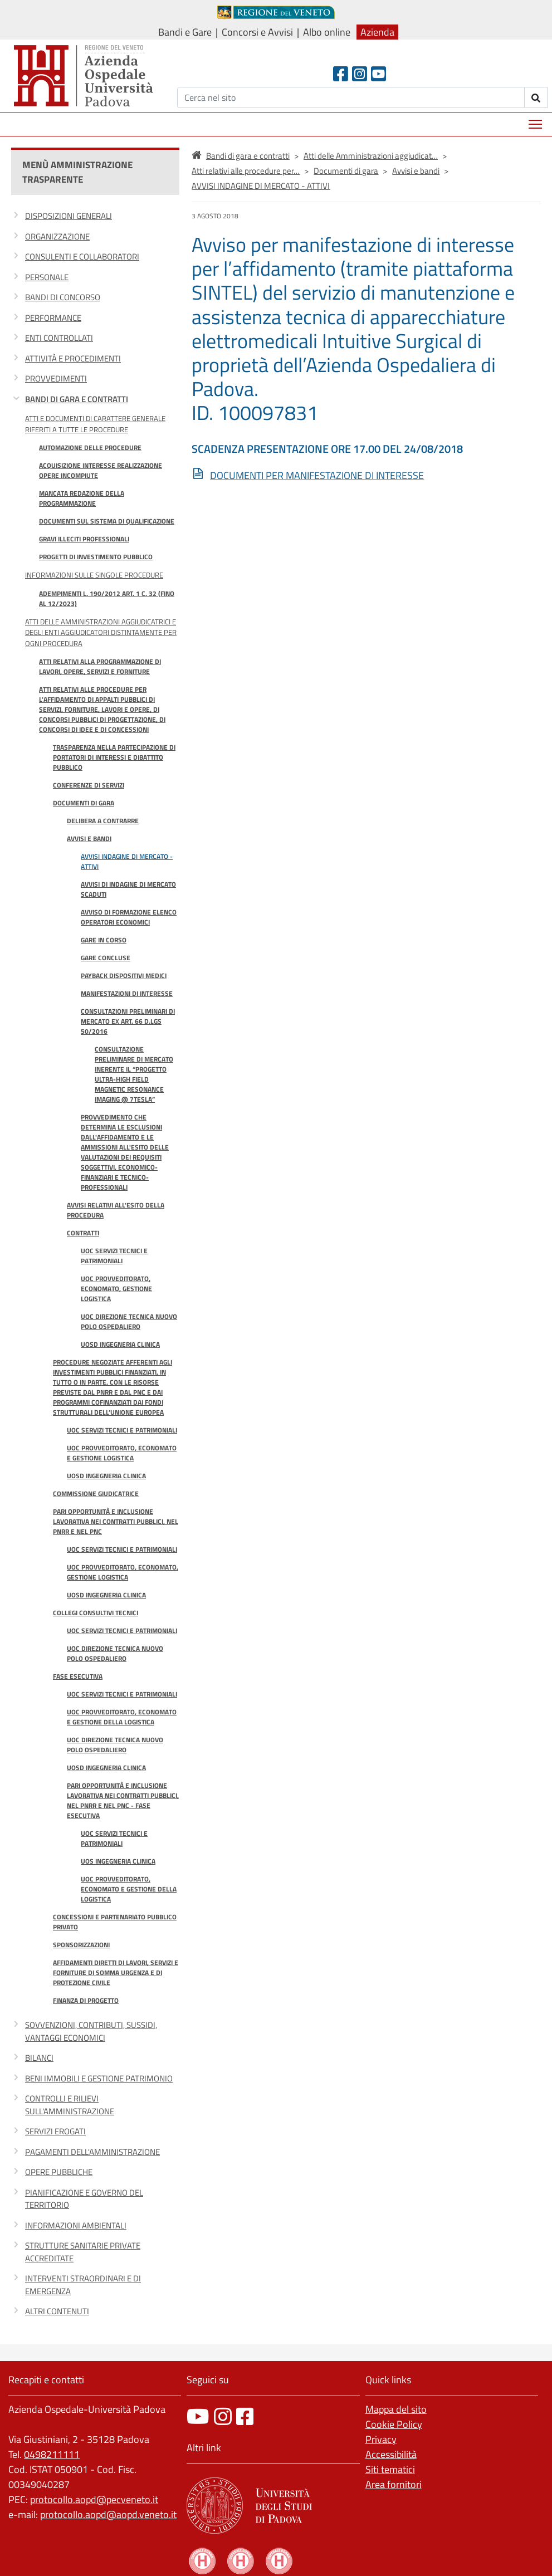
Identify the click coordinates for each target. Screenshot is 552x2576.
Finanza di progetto (86, 2000)
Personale (47, 277)
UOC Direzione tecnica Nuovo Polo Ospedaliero (129, 1321)
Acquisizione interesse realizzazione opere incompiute (100, 470)
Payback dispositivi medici (124, 975)
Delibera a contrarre (103, 820)
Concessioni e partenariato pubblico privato (115, 1922)
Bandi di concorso (62, 297)
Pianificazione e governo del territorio (84, 2199)
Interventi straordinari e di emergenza (83, 2285)
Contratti (83, 1233)
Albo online (326, 32)
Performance (53, 317)
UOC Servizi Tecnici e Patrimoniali (114, 1255)
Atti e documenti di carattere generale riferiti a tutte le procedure (95, 423)
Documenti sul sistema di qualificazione (106, 521)
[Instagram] (359, 74)
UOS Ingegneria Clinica (118, 1861)
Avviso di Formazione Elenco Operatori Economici (129, 917)
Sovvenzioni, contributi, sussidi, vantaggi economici (91, 2031)
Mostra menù (536, 120)
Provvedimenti (56, 378)
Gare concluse (105, 957)
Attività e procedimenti (73, 358)
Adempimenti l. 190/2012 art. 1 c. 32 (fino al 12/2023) (106, 598)
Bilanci (39, 2057)
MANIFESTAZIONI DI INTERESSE (127, 993)
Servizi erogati (55, 2131)
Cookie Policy (393, 2424)
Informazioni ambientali (75, 2225)
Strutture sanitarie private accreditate (82, 2252)
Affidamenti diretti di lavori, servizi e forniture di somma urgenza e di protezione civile (115, 1972)
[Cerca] (350, 97)
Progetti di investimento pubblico (96, 556)
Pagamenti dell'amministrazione (92, 2151)
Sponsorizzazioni (81, 1944)
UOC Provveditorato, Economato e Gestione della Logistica (122, 1717)
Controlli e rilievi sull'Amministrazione (69, 2105)
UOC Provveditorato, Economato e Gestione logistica (122, 1453)
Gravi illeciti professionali (84, 539)
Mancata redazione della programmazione (81, 498)
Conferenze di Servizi (88, 785)
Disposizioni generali (68, 215)
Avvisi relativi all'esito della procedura (115, 1210)
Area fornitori (393, 2484)
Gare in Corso (103, 940)
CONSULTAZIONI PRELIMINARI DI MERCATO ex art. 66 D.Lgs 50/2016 (128, 1021)
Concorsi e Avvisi (257, 32)
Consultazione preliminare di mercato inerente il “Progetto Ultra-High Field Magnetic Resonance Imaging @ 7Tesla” (134, 1074)
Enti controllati (59, 337)
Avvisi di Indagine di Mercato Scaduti (128, 889)
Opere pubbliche (58, 2172)
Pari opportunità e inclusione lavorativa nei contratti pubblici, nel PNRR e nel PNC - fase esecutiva (123, 1800)
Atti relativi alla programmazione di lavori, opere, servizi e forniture (100, 666)
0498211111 (52, 2454)
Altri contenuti (57, 2311)
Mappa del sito (396, 2409)
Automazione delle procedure (90, 447)
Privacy (381, 2439)
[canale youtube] (198, 2416)
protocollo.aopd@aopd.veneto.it (108, 2514)
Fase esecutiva (77, 1676)
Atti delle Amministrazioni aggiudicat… (371, 155)
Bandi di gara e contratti (76, 399)
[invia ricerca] (536, 97)
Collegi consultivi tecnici (95, 1612)
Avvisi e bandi (89, 838)
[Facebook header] (340, 74)
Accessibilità (391, 2454)
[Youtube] (378, 74)
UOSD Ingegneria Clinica (120, 1344)
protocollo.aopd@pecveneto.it (94, 2499)
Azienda (377, 32)
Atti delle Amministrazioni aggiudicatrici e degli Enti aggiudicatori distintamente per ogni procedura (101, 632)
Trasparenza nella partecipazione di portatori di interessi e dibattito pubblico (114, 757)
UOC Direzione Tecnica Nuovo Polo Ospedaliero (115, 1653)
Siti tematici (390, 2469)
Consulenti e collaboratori (82, 256)
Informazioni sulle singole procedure (94, 574)
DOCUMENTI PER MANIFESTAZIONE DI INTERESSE (317, 475)
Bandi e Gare (185, 32)
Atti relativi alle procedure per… (246, 170)
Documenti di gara (83, 803)
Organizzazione (57, 236)
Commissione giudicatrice (96, 1493)
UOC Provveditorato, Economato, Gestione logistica (116, 1288)
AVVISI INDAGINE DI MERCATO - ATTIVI (127, 861)
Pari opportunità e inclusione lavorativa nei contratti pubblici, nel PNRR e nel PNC (115, 1521)
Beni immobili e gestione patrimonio (99, 2078)
